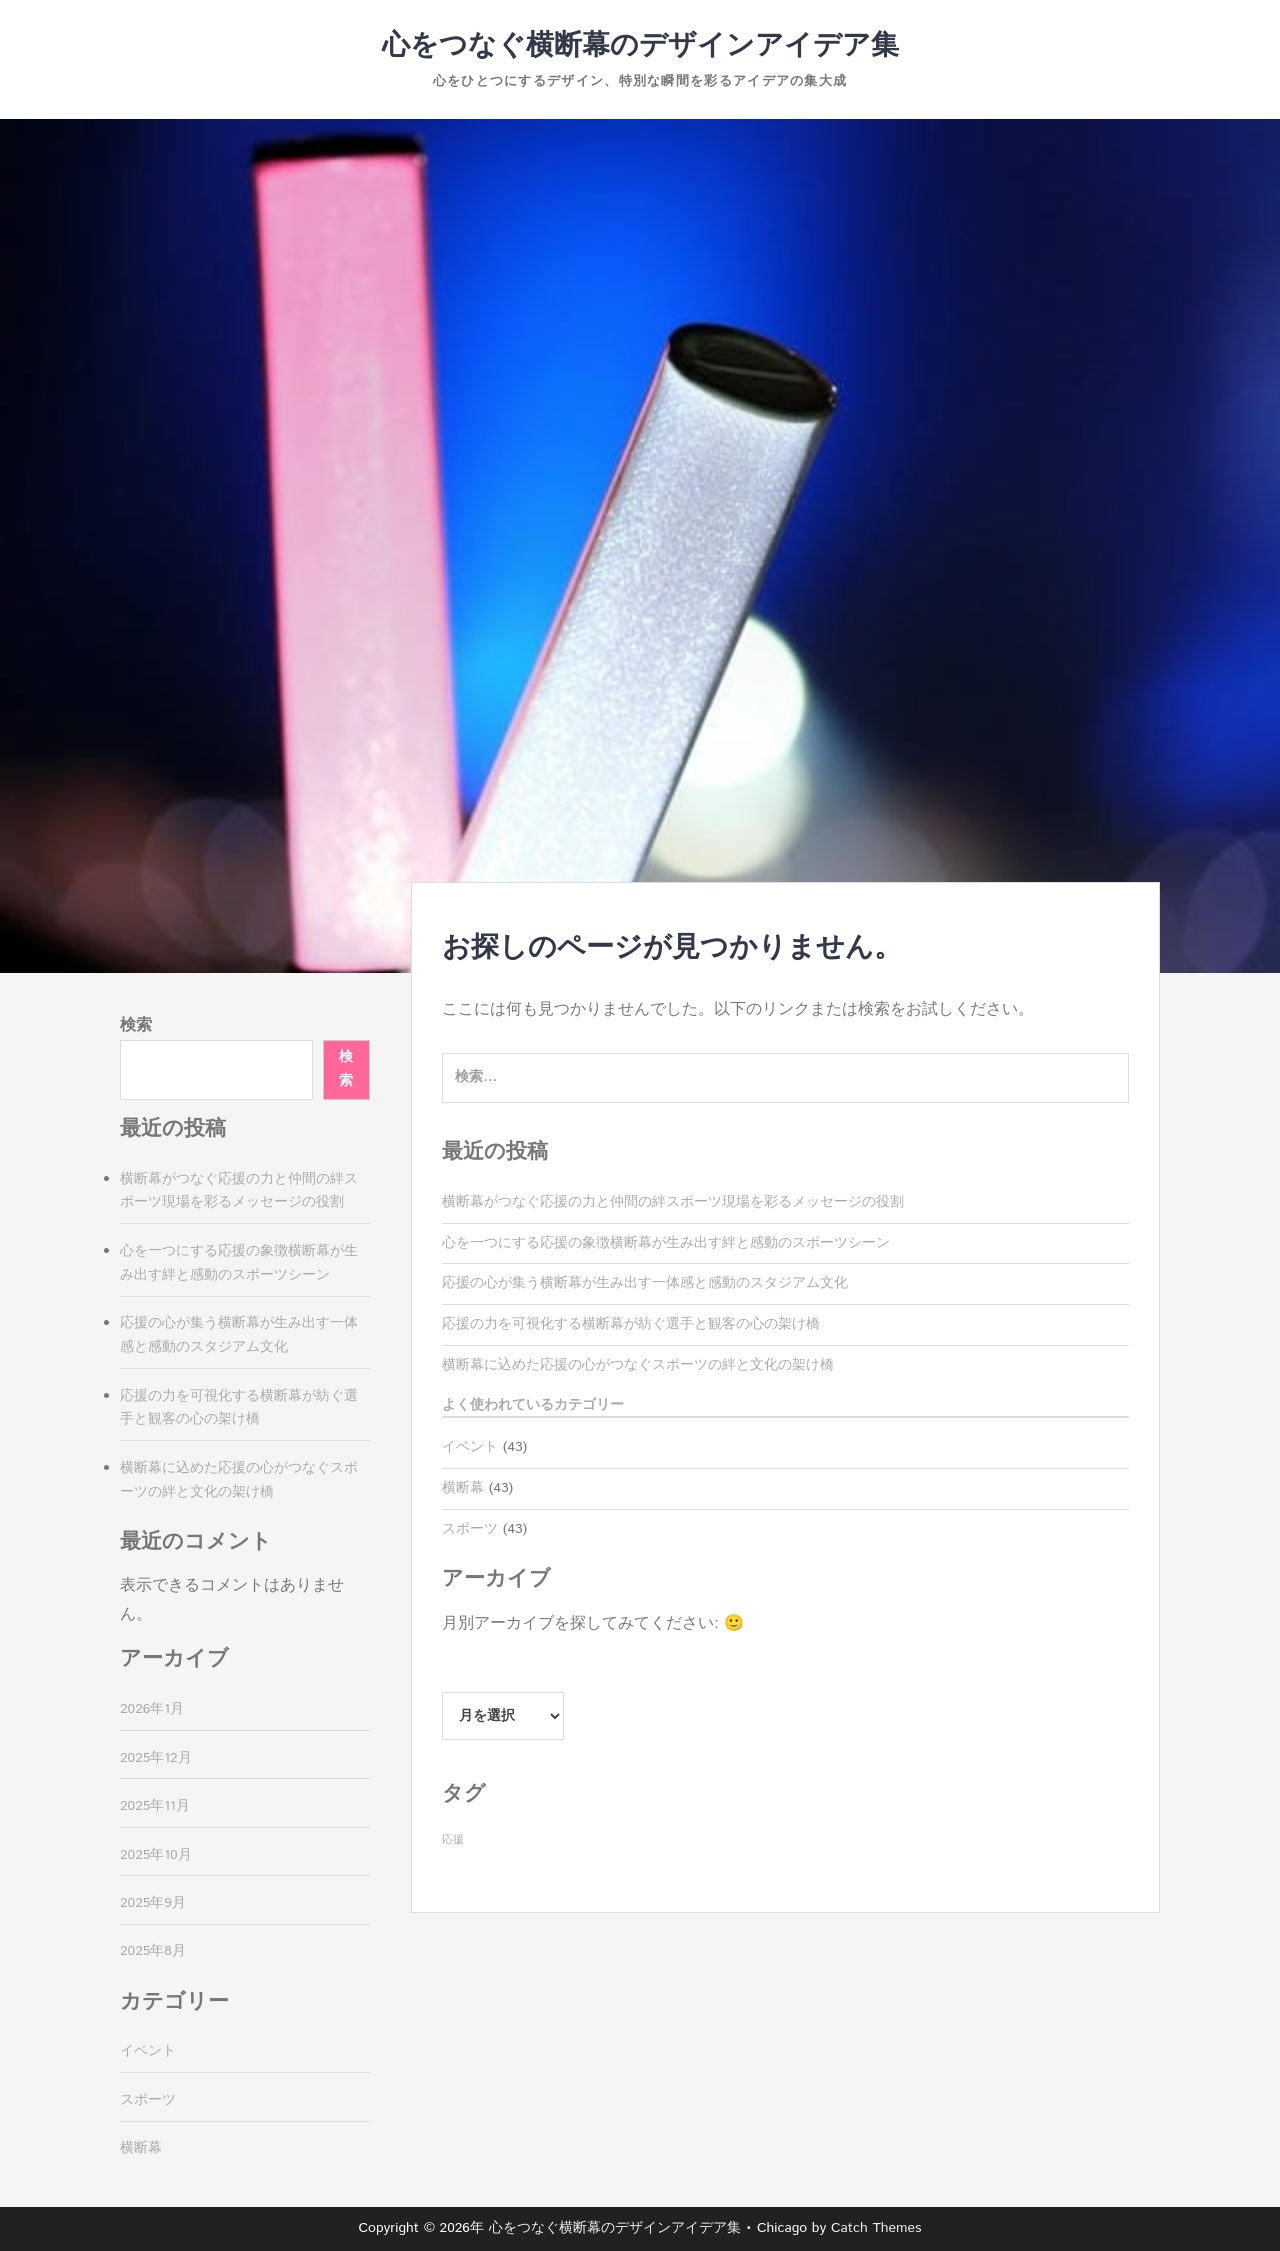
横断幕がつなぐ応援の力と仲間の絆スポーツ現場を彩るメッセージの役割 (673, 1202)
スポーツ (470, 1529)
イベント (470, 1447)
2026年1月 (152, 1709)
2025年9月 (153, 1903)
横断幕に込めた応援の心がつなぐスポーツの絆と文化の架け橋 (638, 1365)
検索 (136, 1025)
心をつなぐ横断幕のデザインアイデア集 (640, 46)
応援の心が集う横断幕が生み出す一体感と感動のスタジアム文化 (645, 1283)
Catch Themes (876, 2228)
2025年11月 (155, 1806)
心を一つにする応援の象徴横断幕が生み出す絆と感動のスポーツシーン (666, 1243)
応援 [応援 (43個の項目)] (453, 1840)
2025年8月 (153, 1951)
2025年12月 (156, 1758)
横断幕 (463, 1488)
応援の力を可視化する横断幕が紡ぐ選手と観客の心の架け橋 (631, 1324)
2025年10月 (156, 1855)
